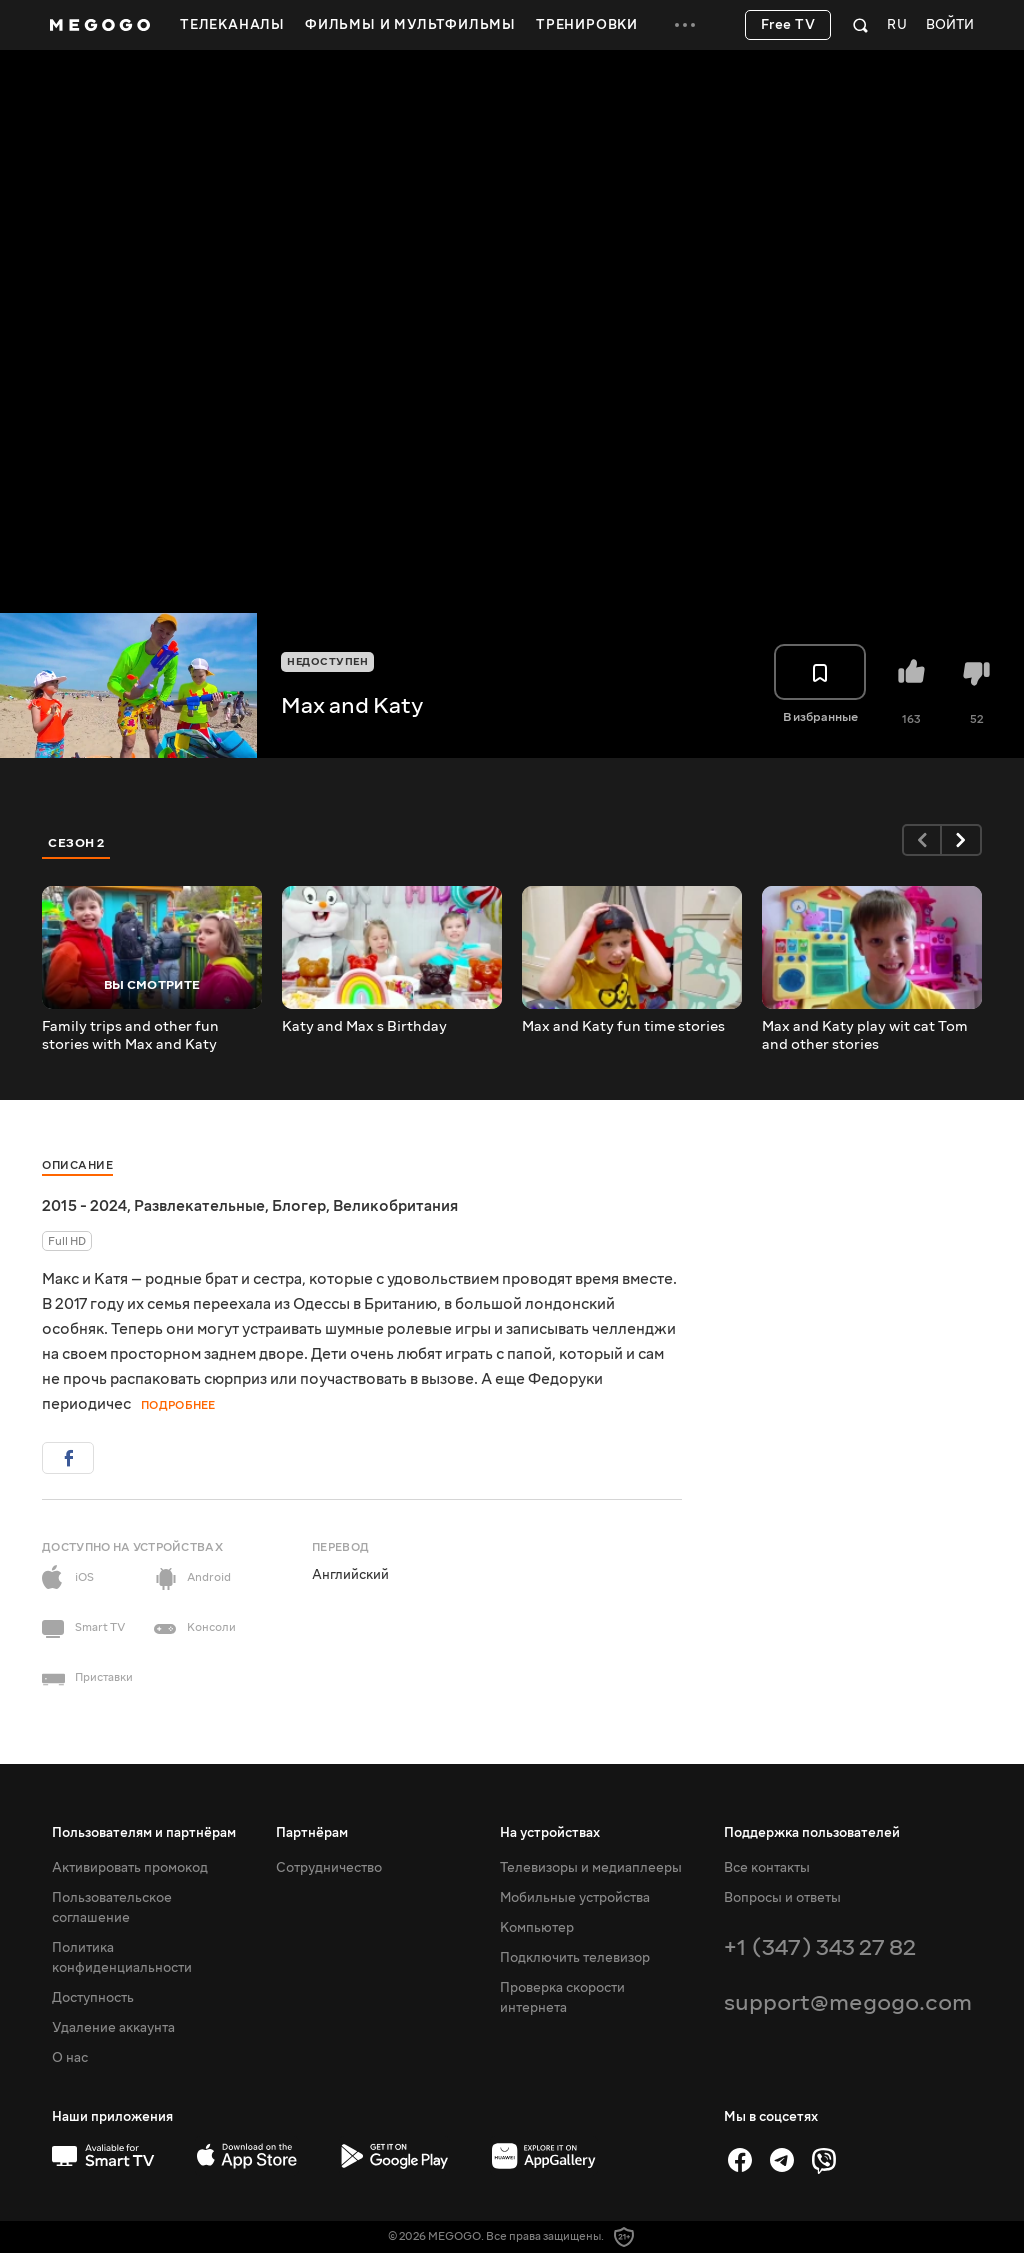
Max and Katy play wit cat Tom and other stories (865, 1036)
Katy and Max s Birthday (364, 1027)
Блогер (299, 1206)
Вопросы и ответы (782, 1898)
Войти (950, 25)
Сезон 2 (76, 843)
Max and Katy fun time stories (623, 1027)
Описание (77, 1165)
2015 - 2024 (84, 1206)
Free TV (788, 25)
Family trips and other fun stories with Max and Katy (130, 1036)
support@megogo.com (848, 2002)
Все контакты (767, 1868)
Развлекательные (199, 1206)
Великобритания (395, 1206)
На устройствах (550, 1833)
